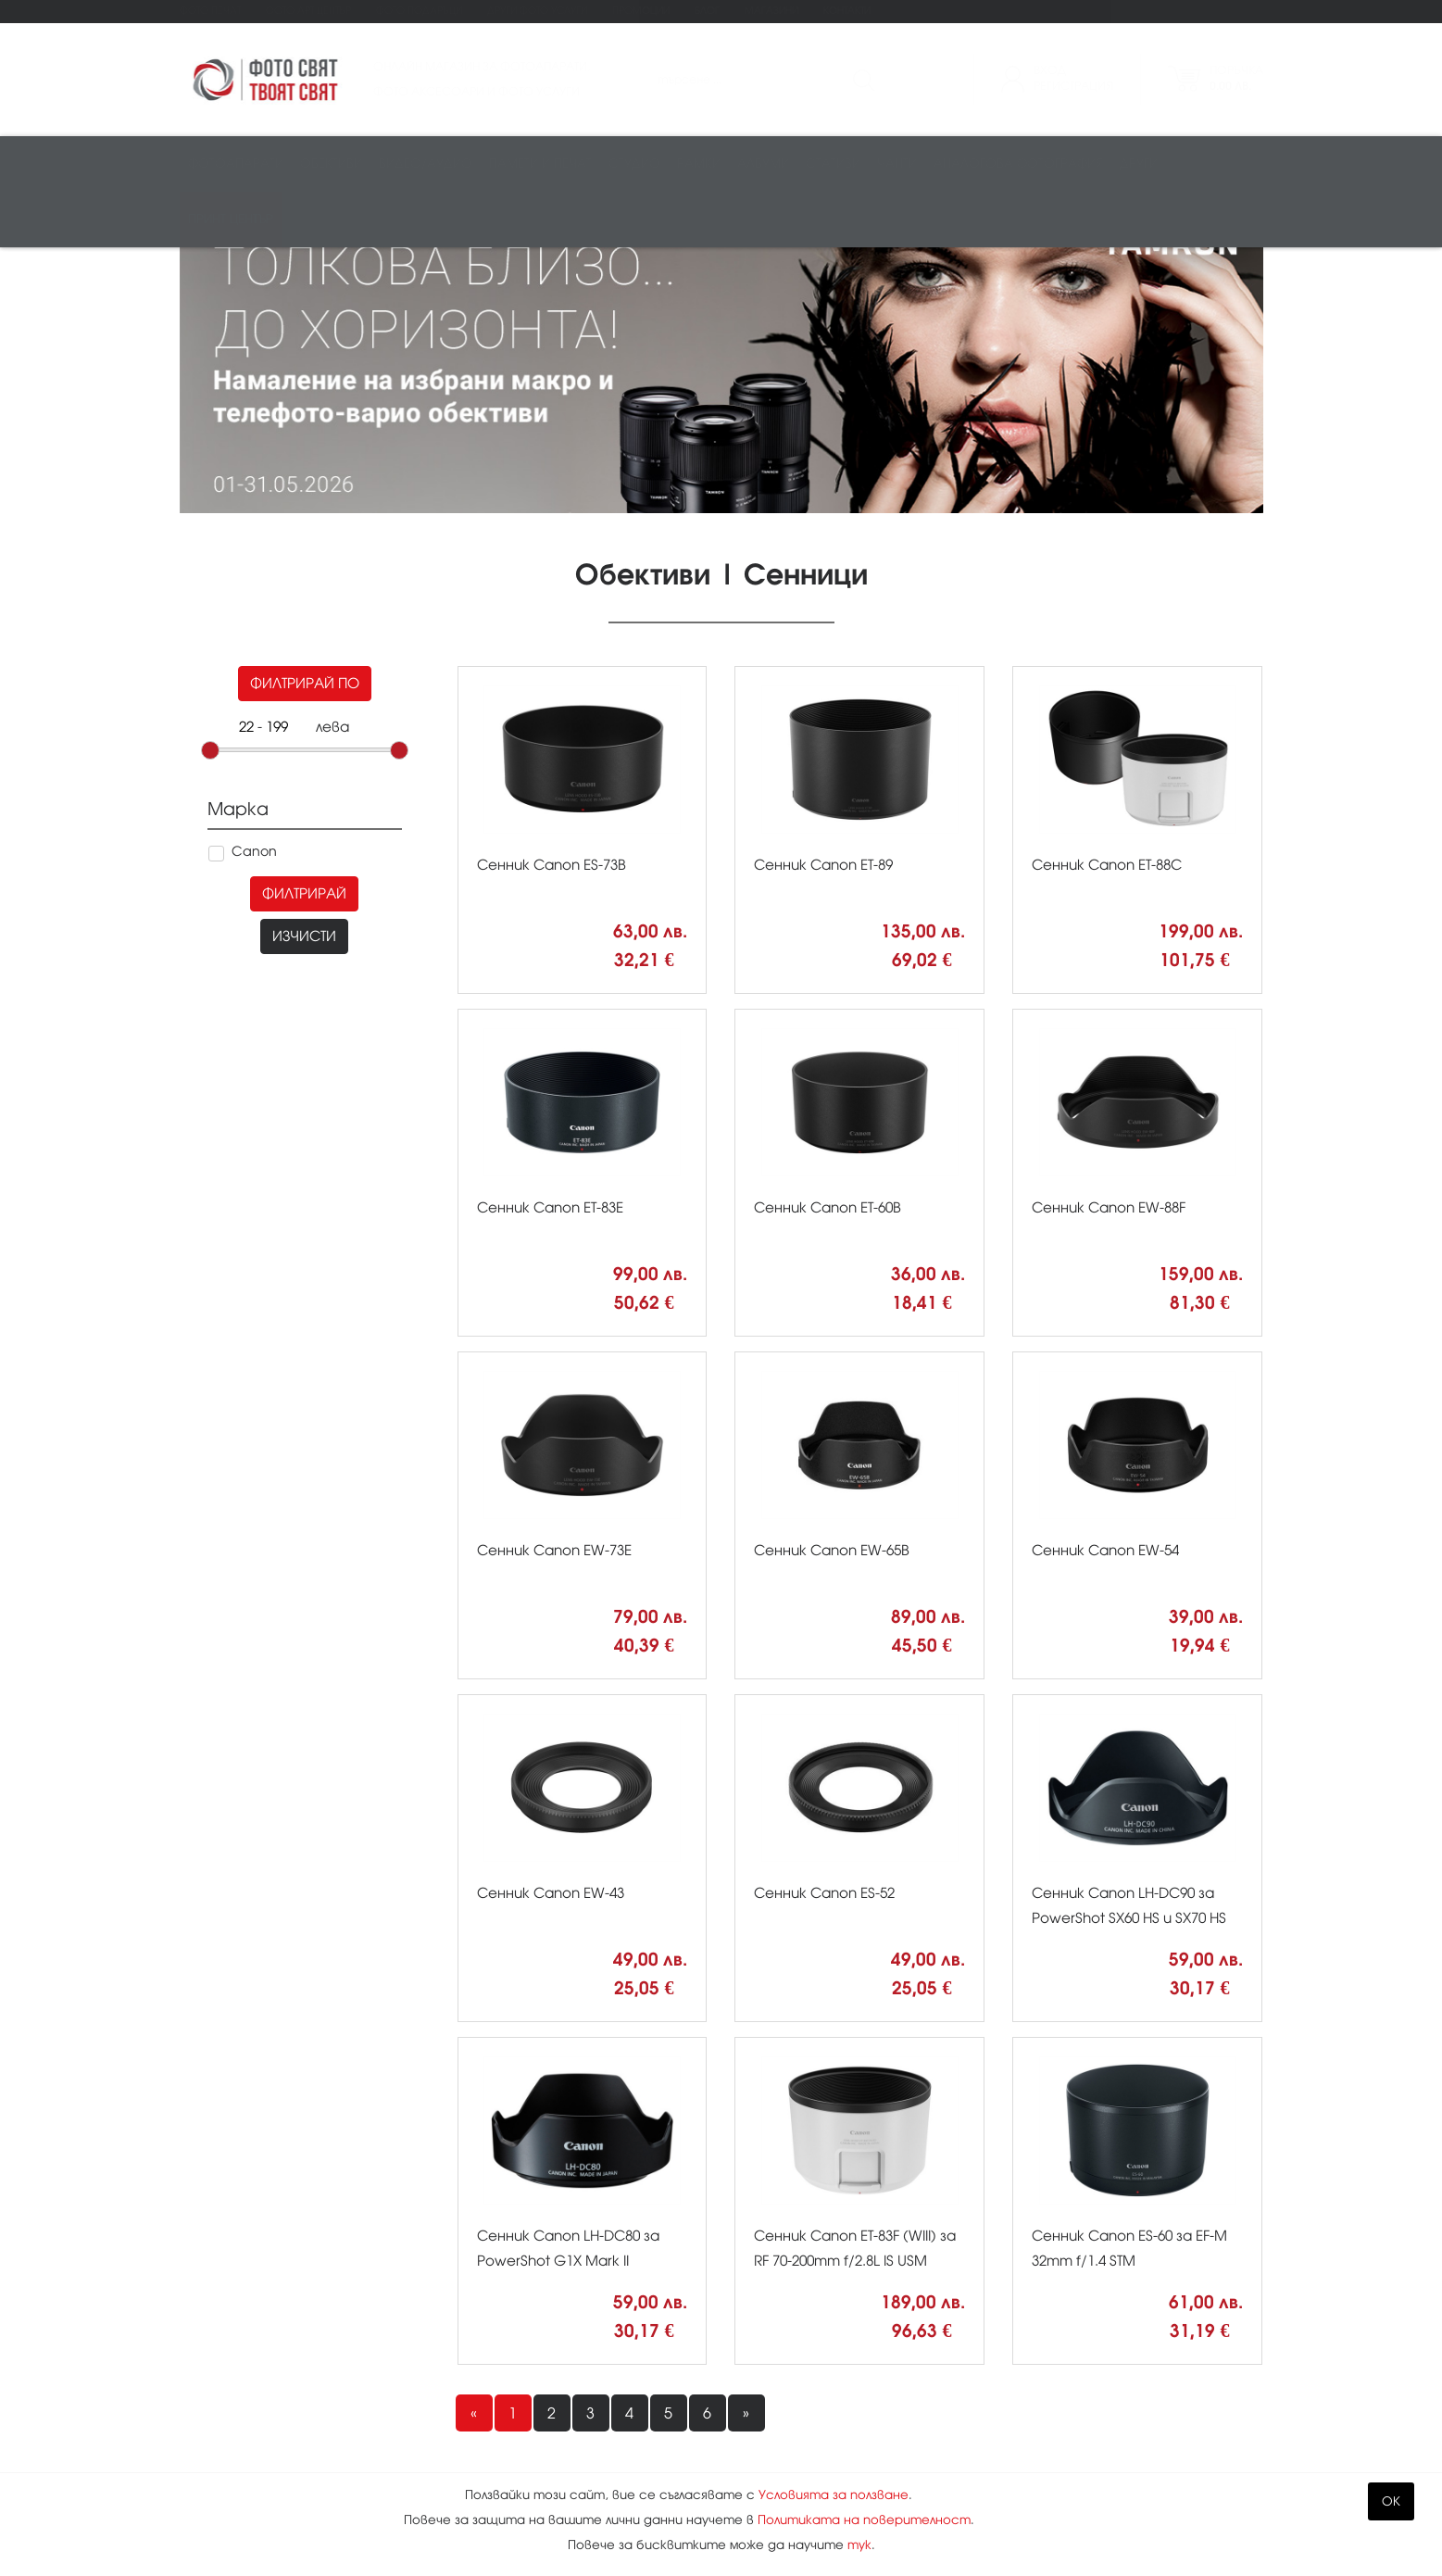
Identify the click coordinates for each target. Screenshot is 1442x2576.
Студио (634, 163)
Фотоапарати (235, 163)
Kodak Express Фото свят (1058, 2338)
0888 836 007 (1007, 2403)
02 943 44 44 (1006, 2375)
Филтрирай (304, 627)
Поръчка (1236, 78)
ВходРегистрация (1073, 78)
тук (859, 2545)
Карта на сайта (625, 2421)
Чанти (897, 163)
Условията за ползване (834, 2495)
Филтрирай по (304, 417)
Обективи (331, 163)
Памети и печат (540, 163)
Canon (254, 586)
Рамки (699, 163)
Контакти (847, 11)
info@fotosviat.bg (1026, 2440)
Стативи (833, 163)
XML (578, 2462)
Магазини (771, 11)
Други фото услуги (537, 11)
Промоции (641, 11)
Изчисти (304, 670)
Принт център (230, 219)
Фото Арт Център (308, 11)
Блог (707, 11)
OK (1391, 2501)
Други (1139, 163)
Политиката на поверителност (864, 2520)
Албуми (763, 163)
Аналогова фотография (1018, 163)
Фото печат (210, 11)
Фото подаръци (419, 11)
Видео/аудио (425, 163)
